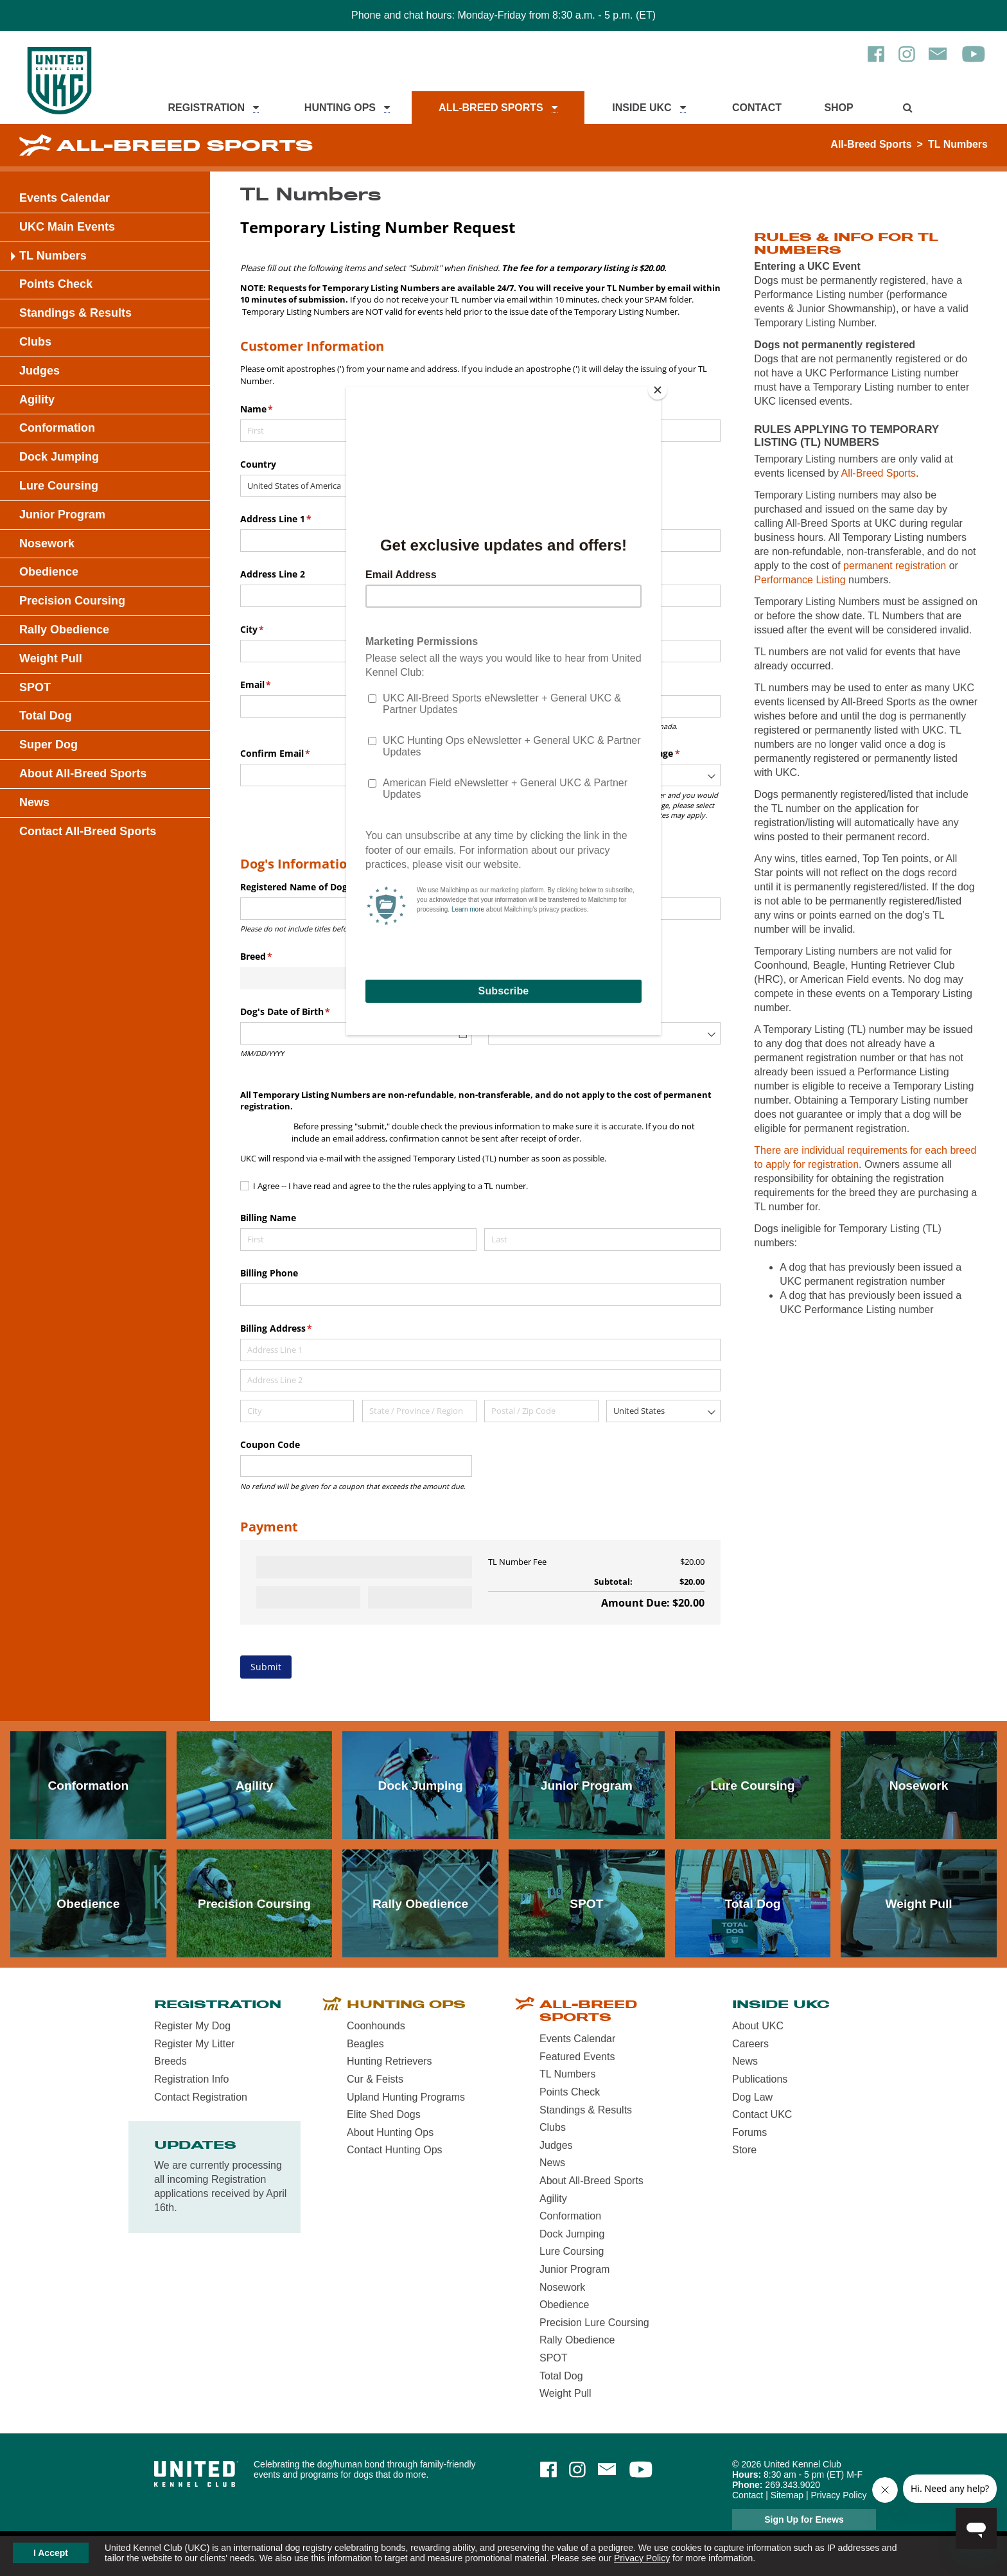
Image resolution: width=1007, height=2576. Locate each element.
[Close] (657, 390)
